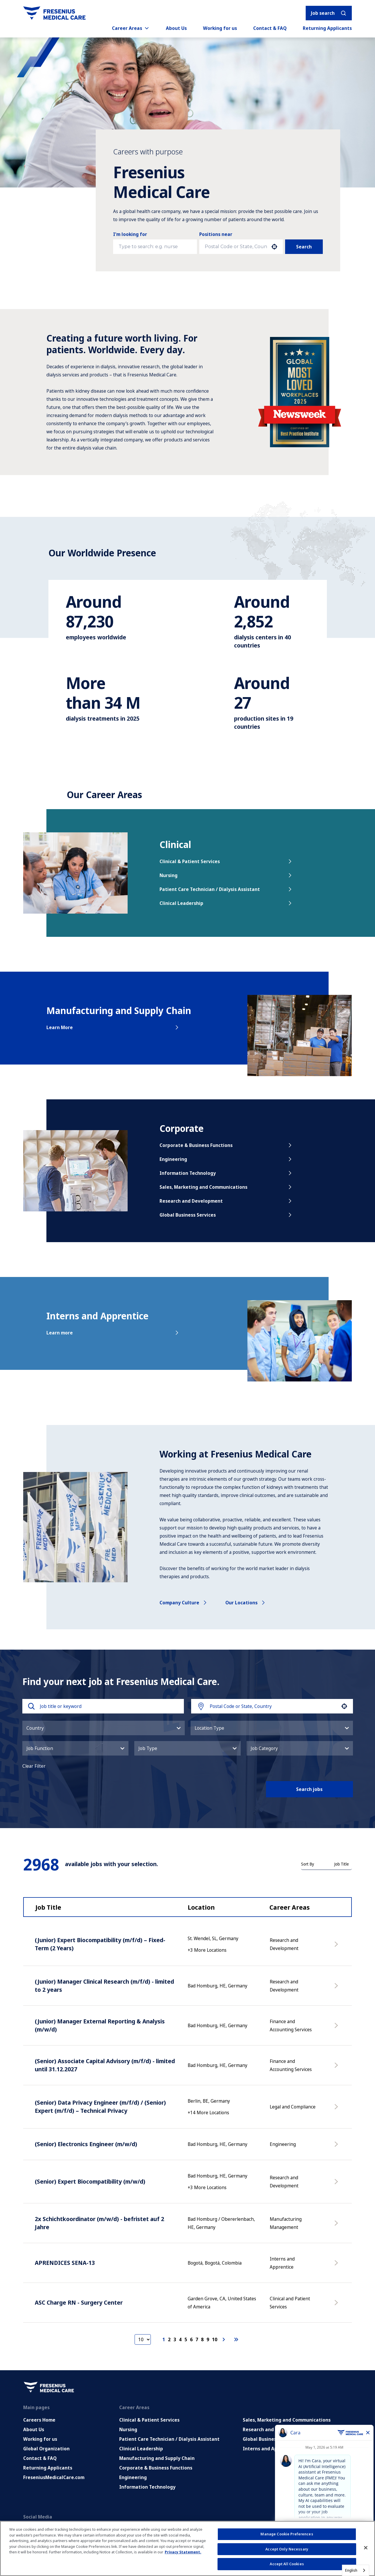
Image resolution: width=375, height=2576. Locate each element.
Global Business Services (226, 1215)
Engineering (226, 1159)
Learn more (113, 1333)
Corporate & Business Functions (226, 1145)
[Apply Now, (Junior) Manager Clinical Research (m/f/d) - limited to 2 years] (337, 1988)
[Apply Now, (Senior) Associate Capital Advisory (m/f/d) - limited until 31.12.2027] (337, 2068)
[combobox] (236, 247)
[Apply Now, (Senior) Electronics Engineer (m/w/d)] (337, 2147)
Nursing (226, 875)
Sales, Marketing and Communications (226, 1187)
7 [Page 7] (196, 2339)
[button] (274, 247)
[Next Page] (224, 2339)
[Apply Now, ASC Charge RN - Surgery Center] (337, 2305)
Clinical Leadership (226, 903)
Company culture (184, 1602)
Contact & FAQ (270, 28)
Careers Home (39, 2420)
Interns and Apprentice (270, 2448)
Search (304, 246)
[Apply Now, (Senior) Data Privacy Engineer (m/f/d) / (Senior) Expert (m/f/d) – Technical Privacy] (337, 2110)
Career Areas (131, 28)
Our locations (245, 1602)
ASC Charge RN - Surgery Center (79, 2302)
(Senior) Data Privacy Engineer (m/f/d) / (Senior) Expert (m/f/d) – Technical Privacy (100, 2107)
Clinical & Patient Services (226, 861)
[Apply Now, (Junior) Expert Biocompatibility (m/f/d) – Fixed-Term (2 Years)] (337, 1947)
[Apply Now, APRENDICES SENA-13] (337, 2266)
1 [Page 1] (163, 2339)
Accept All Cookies (287, 2563)
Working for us (220, 28)
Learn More (113, 1027)
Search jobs (309, 1789)
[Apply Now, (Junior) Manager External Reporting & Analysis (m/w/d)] (337, 2028)
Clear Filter (34, 1766)
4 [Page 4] (180, 2339)
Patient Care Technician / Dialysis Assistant (226, 889)
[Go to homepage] (54, 13)
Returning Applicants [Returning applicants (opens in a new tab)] (327, 28)
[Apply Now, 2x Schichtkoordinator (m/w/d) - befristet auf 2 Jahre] (337, 2226)
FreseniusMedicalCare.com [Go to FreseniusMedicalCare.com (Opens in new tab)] (53, 2477)
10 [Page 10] (214, 2339)
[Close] (365, 2547)
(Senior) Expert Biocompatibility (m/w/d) (90, 2181)
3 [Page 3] (174, 2339)
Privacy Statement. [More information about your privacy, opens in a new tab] (183, 2552)
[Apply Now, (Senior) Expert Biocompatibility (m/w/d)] (337, 2184)
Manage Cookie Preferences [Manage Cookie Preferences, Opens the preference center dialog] (286, 2534)
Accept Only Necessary (286, 2549)
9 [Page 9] (207, 2339)
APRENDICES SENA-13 (65, 2263)
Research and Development (226, 1201)
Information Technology (226, 1173)
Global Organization (46, 2448)
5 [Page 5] (185, 2339)
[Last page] (236, 2339)
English (351, 2570)
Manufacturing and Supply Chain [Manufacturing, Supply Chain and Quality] (157, 2458)
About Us (176, 28)
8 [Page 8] (202, 2339)
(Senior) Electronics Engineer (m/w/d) (86, 2144)
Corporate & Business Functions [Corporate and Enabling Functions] (155, 2468)
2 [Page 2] (169, 2339)
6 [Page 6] (191, 2339)
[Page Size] (143, 2339)
